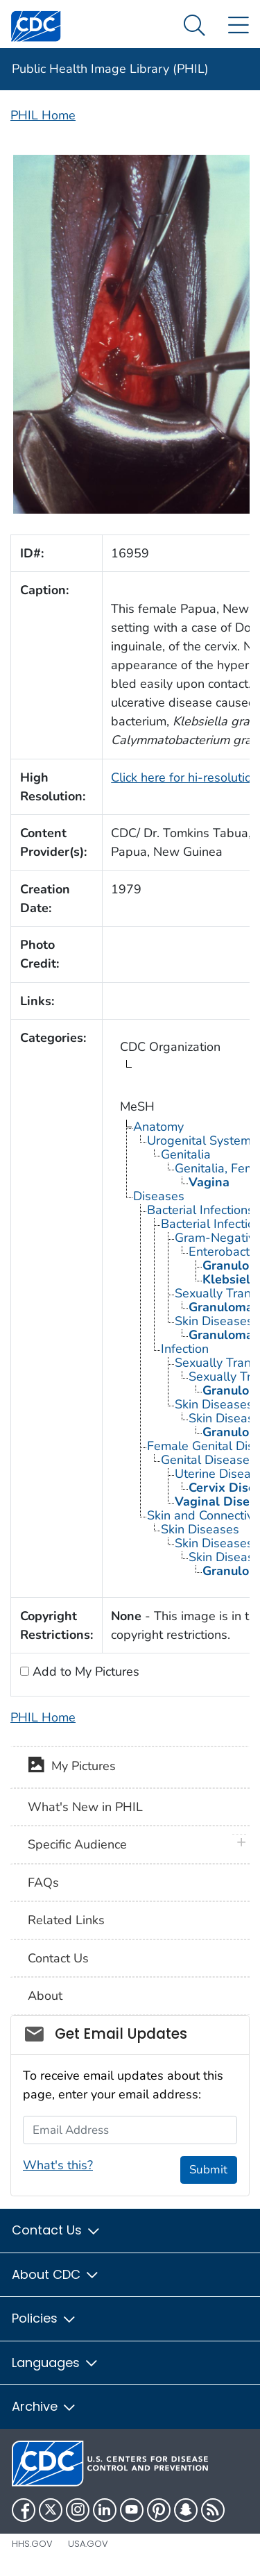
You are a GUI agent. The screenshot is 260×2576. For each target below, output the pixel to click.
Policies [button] (44, 2318)
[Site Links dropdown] (238, 26)
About (45, 1995)
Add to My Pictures (84, 1671)
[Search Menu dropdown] (194, 26)
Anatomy (158, 1126)
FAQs (43, 1882)
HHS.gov (32, 2543)
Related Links (66, 1920)
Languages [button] (55, 2362)
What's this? (58, 2165)
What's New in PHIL (85, 1807)
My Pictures (72, 1767)
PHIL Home (43, 115)
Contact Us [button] (56, 2230)
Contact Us (58, 1958)
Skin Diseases (200, 1529)
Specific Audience (77, 1844)
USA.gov (88, 2543)
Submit (208, 2170)
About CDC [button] (56, 2274)
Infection (185, 1348)
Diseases (158, 1196)
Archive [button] (44, 2406)
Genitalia (186, 1154)
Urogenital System (199, 1140)
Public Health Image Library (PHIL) (110, 68)
